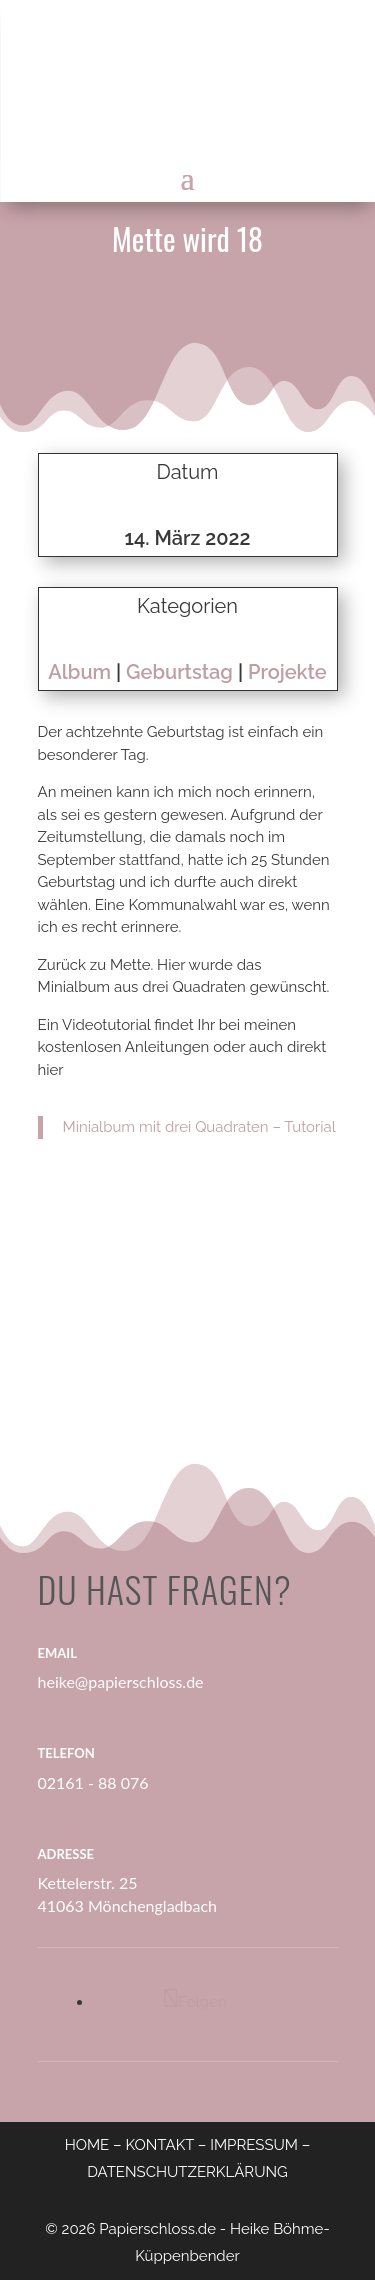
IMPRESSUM (254, 2145)
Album (79, 672)
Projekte (287, 672)
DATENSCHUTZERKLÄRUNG (187, 2172)
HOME (87, 2145)
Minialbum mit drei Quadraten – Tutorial (199, 1127)
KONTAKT (159, 2145)
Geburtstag (179, 672)
